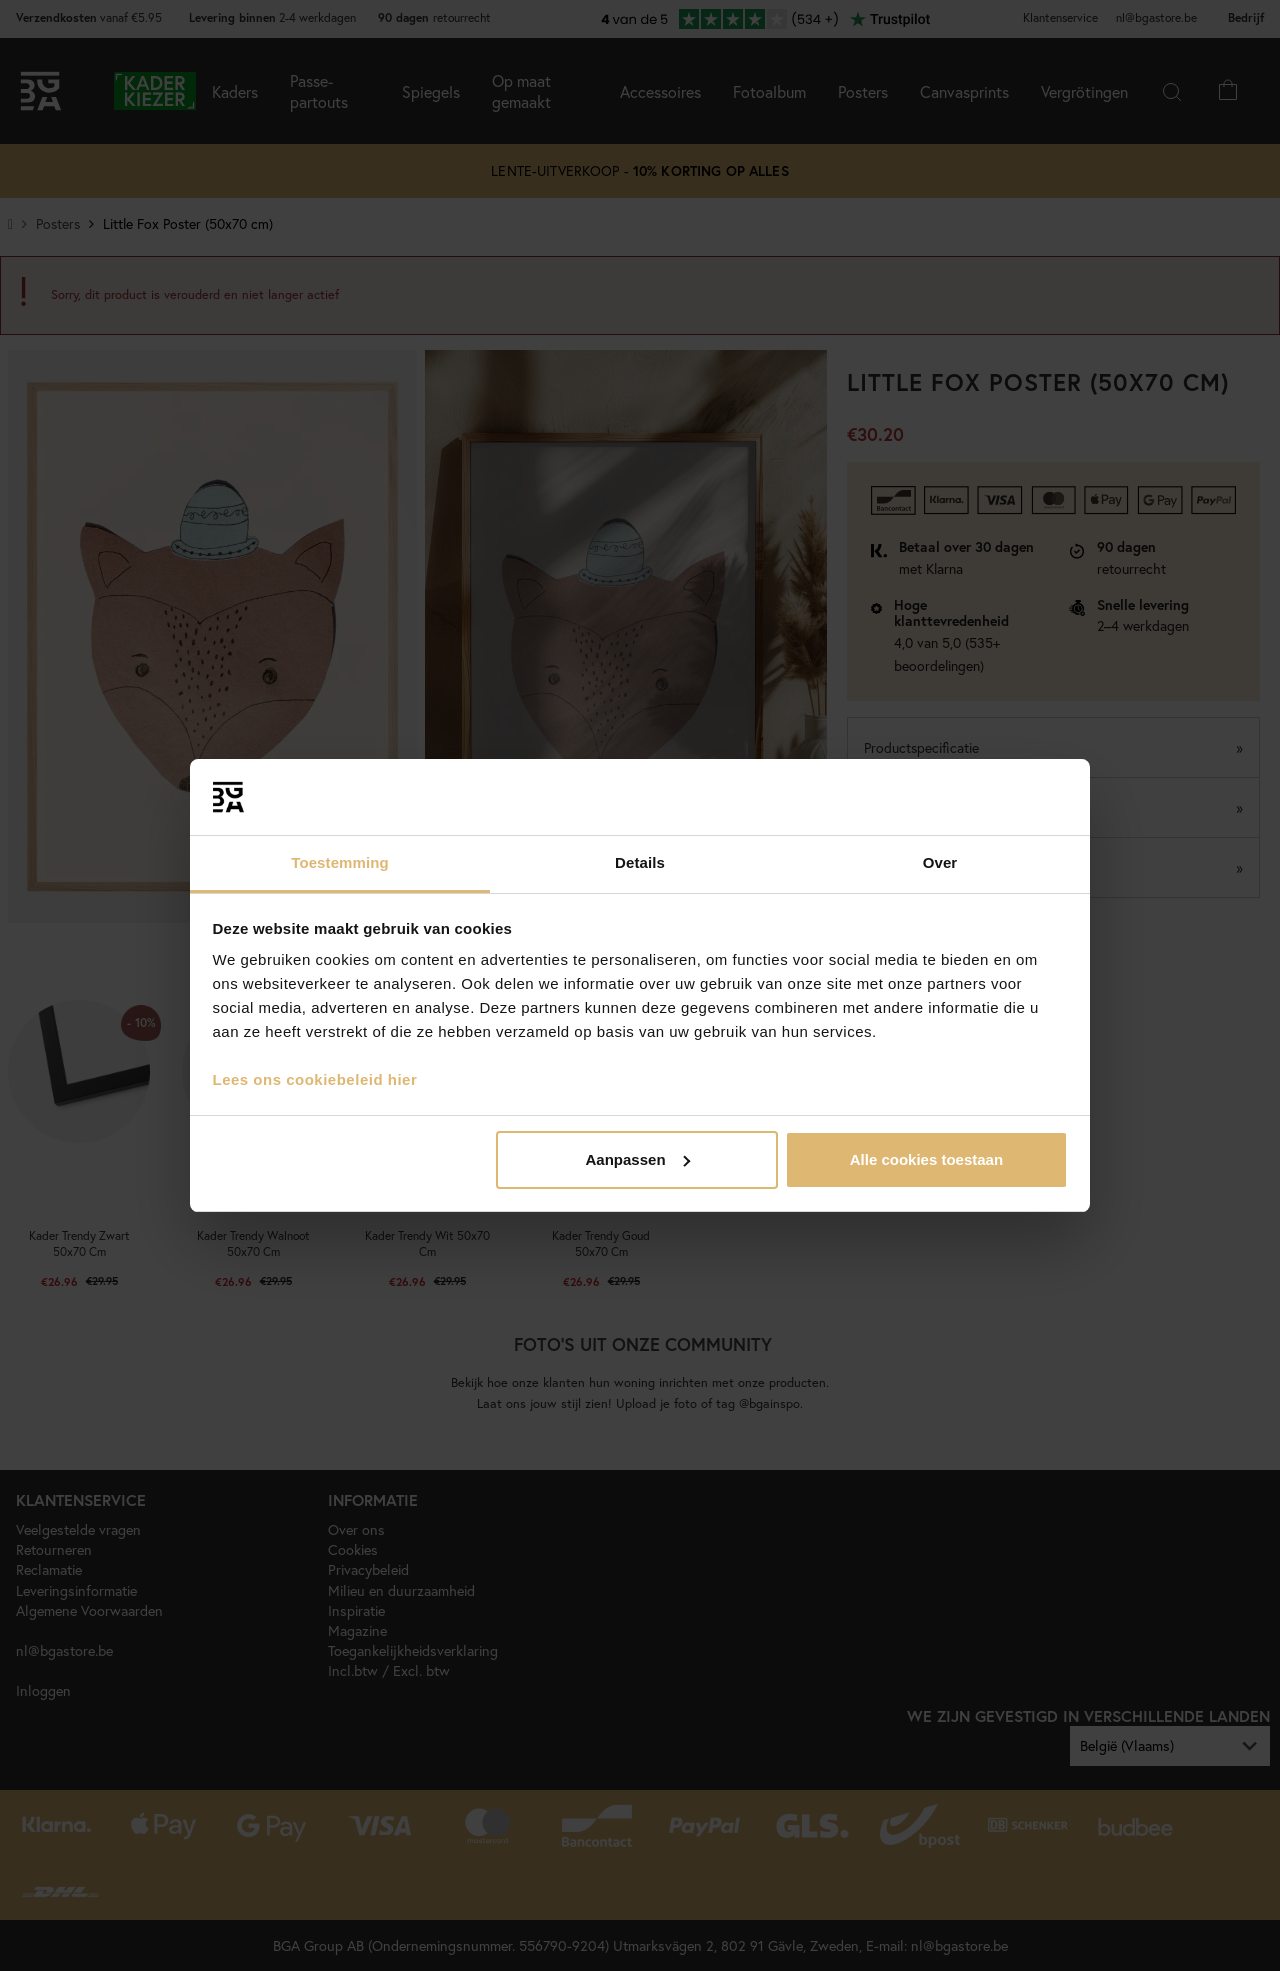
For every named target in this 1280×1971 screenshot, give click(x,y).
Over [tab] (940, 862)
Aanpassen (638, 1159)
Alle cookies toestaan (926, 1159)
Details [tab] (640, 862)
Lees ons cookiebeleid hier (315, 1079)
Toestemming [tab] (340, 862)
